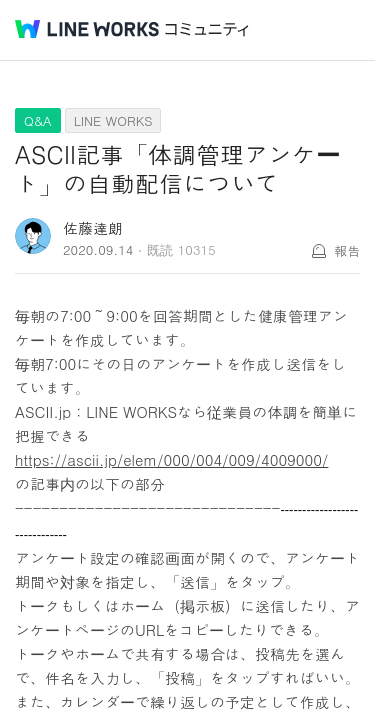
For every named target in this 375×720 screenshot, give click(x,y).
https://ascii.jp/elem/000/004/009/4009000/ (171, 459)
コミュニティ (207, 29)
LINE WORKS (113, 120)
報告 (347, 250)
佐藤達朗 (93, 227)
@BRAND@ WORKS (87, 29)
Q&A (38, 120)
